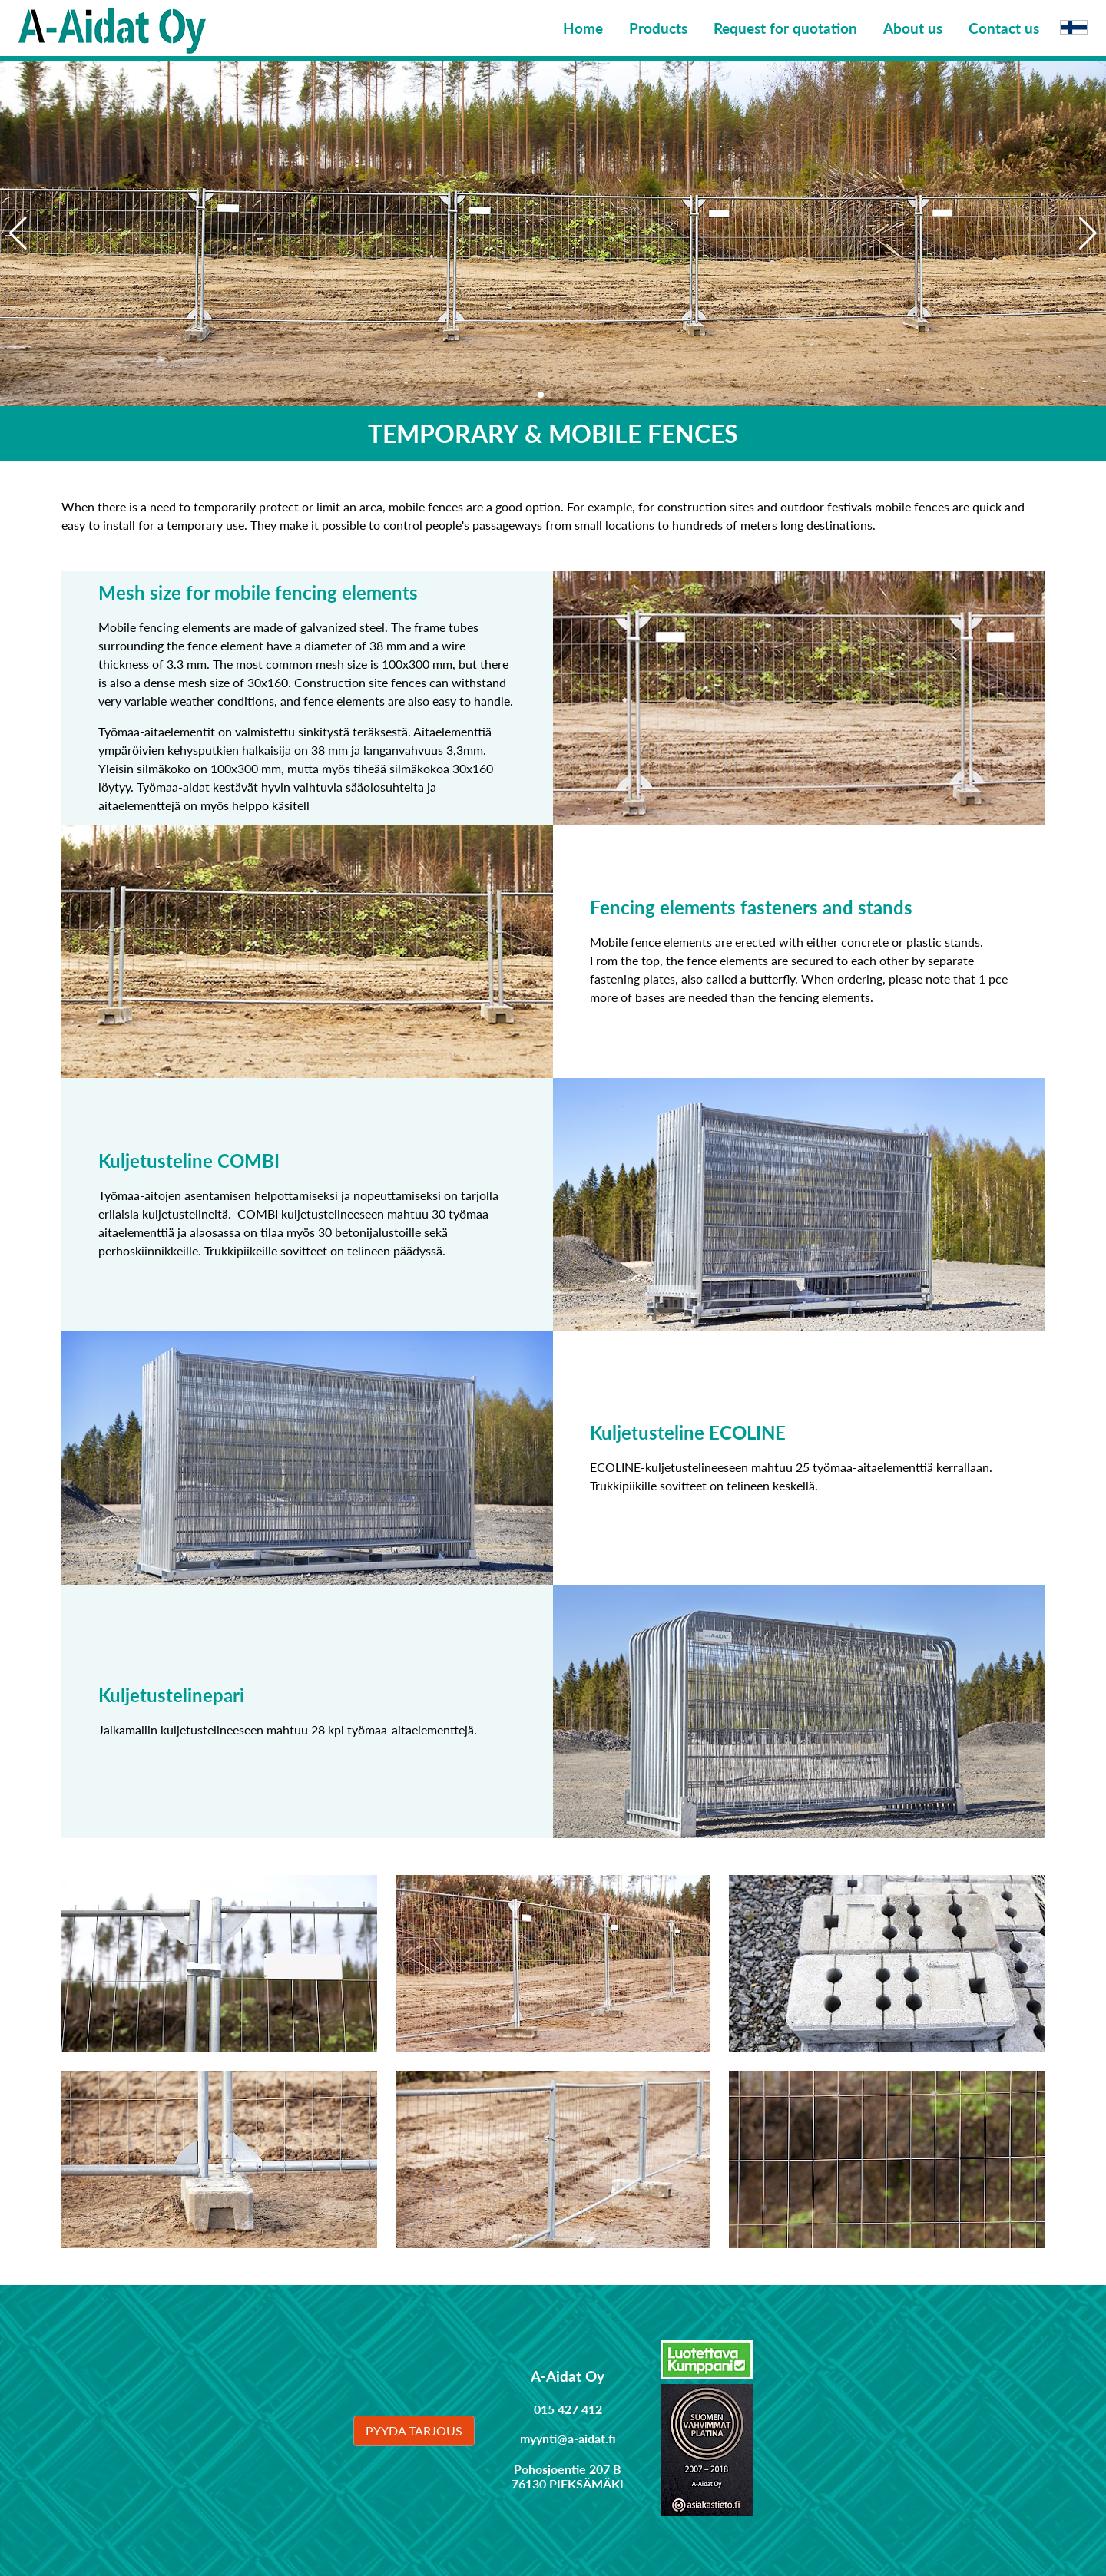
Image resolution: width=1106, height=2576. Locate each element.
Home (583, 28)
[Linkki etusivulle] (112, 28)
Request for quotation (785, 28)
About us (912, 28)
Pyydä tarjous (414, 2430)
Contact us (1004, 28)
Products (658, 28)
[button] (1088, 233)
